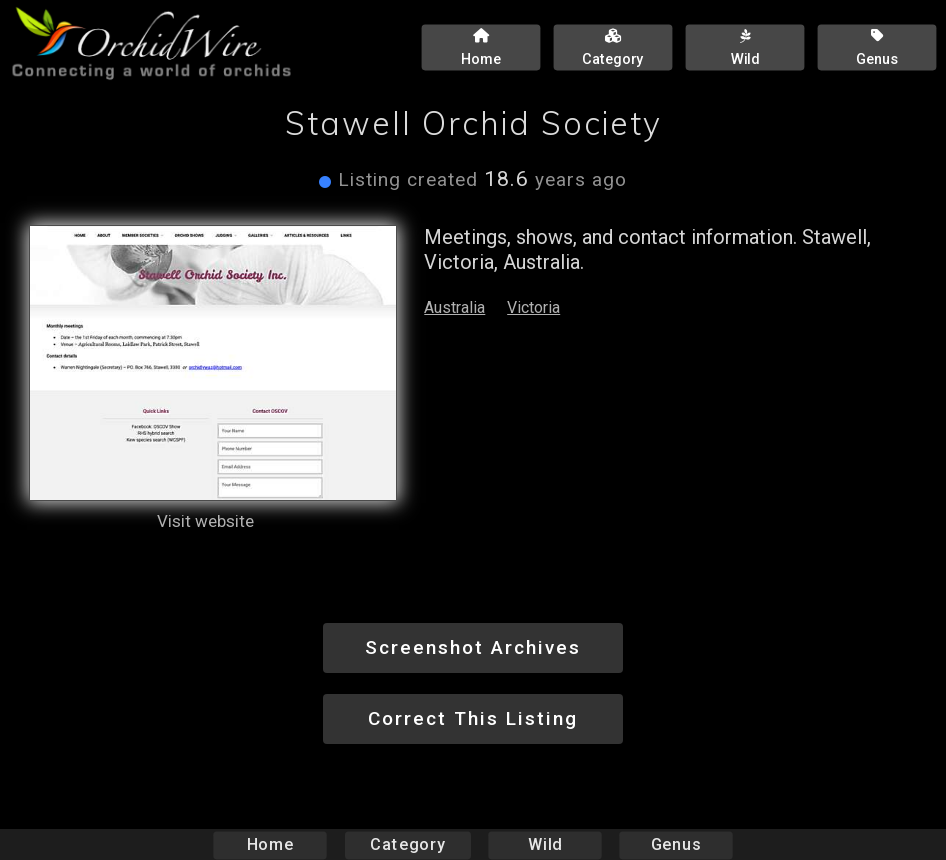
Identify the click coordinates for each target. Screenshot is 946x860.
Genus (675, 844)
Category (408, 844)
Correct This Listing (473, 718)
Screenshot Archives (473, 647)
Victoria (533, 307)
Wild (545, 844)
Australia (454, 307)
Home (270, 844)
